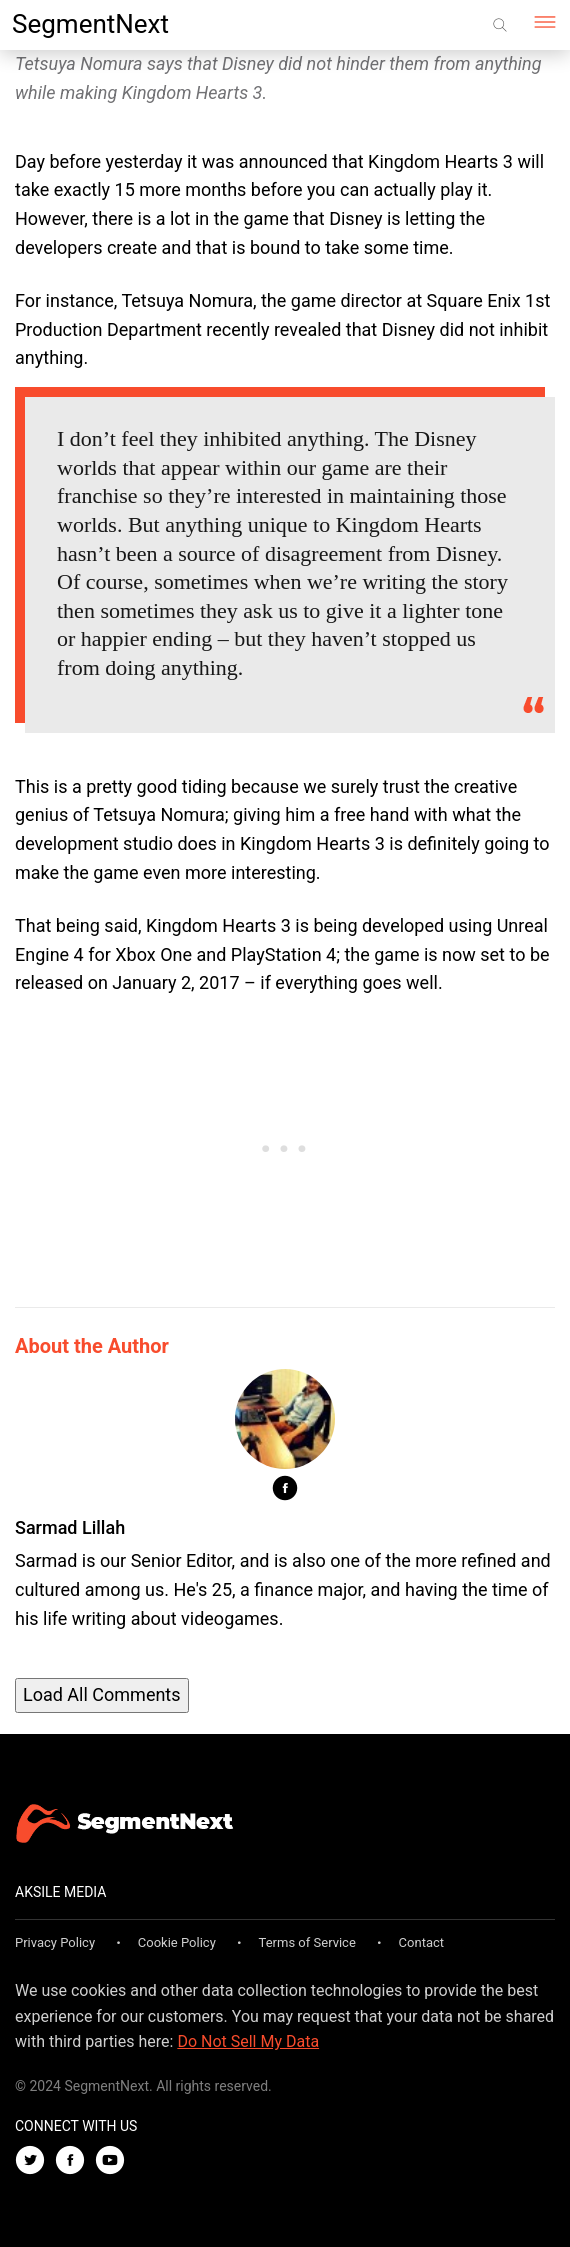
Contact (421, 1942)
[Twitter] (35, 2161)
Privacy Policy (55, 1942)
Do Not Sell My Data (248, 2041)
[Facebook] (75, 2161)
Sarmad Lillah (70, 1527)
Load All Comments (102, 1694)
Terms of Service (307, 1942)
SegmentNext (90, 24)
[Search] (500, 25)
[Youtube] (115, 2161)
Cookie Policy (177, 1942)
